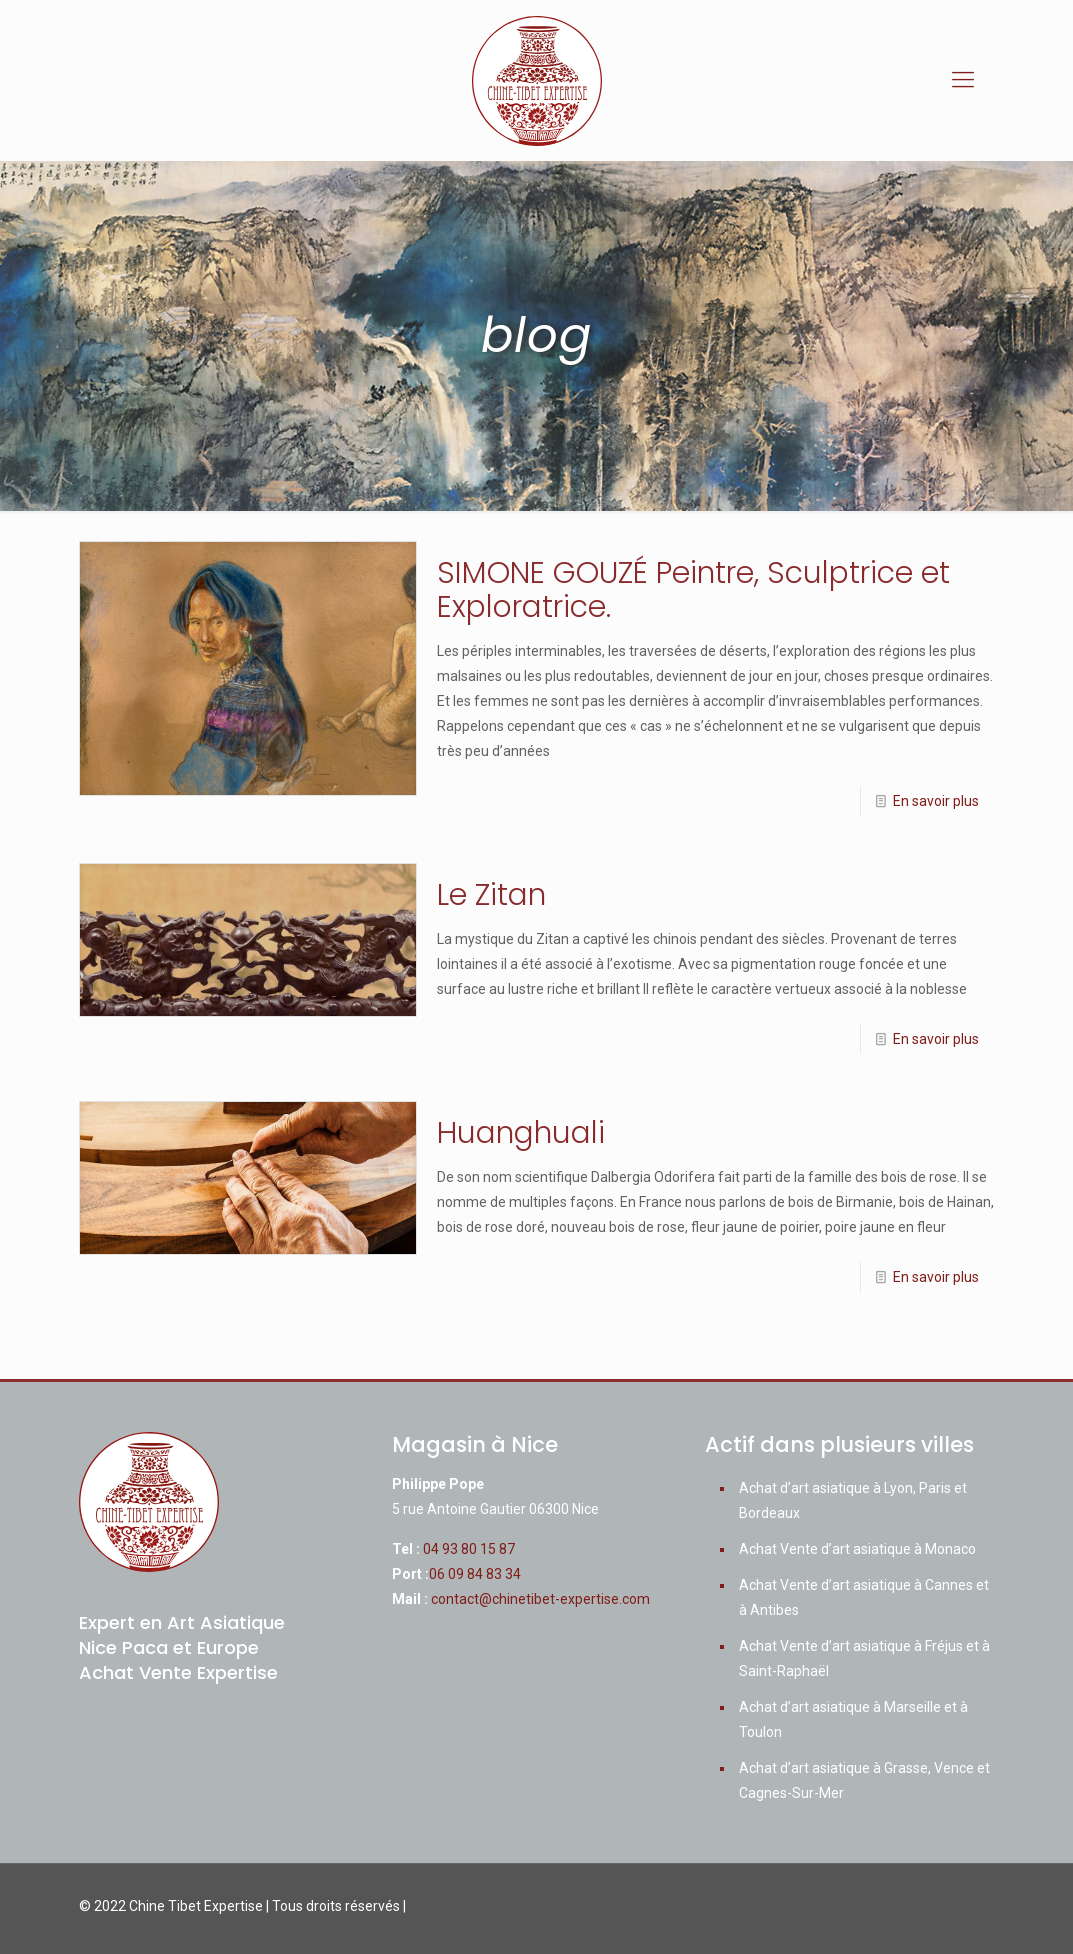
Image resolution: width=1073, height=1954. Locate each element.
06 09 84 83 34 (475, 1574)
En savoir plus (936, 801)
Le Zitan (491, 895)
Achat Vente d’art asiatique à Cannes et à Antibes (864, 1597)
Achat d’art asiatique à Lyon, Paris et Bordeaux (853, 1500)
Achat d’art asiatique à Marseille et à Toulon (853, 1719)
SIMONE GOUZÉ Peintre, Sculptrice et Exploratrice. (693, 590)
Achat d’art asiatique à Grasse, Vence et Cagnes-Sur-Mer (864, 1780)
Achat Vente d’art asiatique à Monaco (857, 1549)
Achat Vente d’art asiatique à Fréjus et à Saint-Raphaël (864, 1658)
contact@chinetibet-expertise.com (540, 1599)
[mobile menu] (963, 80)
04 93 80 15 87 (469, 1549)
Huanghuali (521, 1133)
